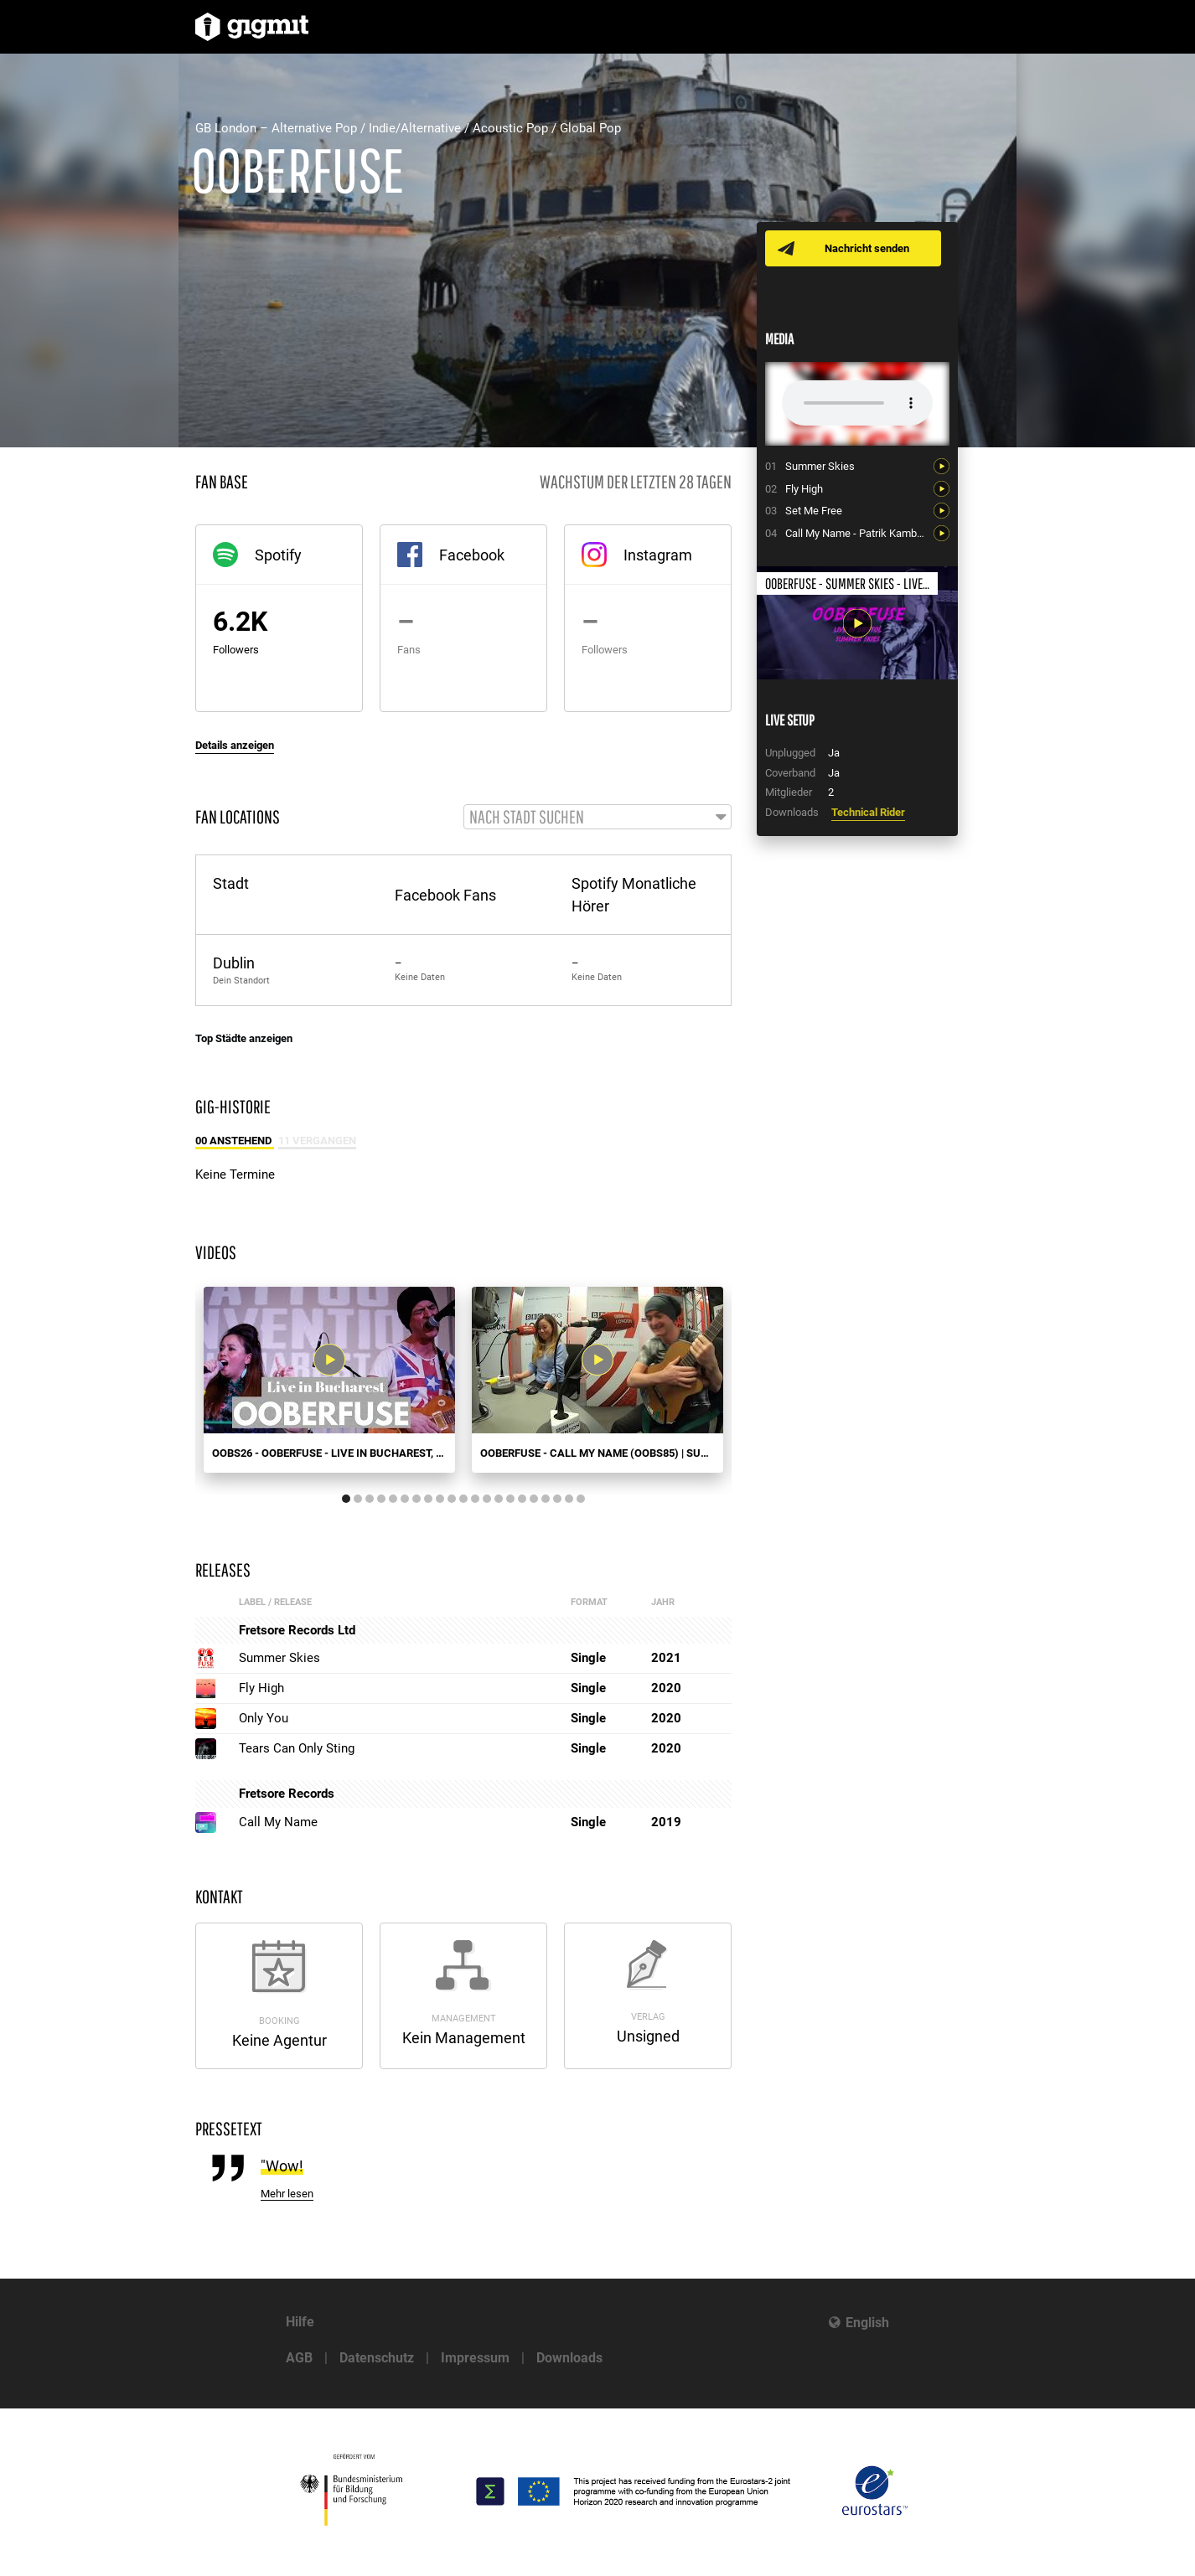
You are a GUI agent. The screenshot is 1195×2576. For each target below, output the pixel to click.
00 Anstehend (234, 1141)
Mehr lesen (287, 2194)
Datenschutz (376, 2358)
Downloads (569, 2358)
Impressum (475, 2358)
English (867, 2323)
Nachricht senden (867, 248)
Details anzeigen (234, 745)
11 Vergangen (317, 1141)
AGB (299, 2358)
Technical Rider (868, 812)
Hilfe (300, 2322)
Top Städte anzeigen (243, 1039)
